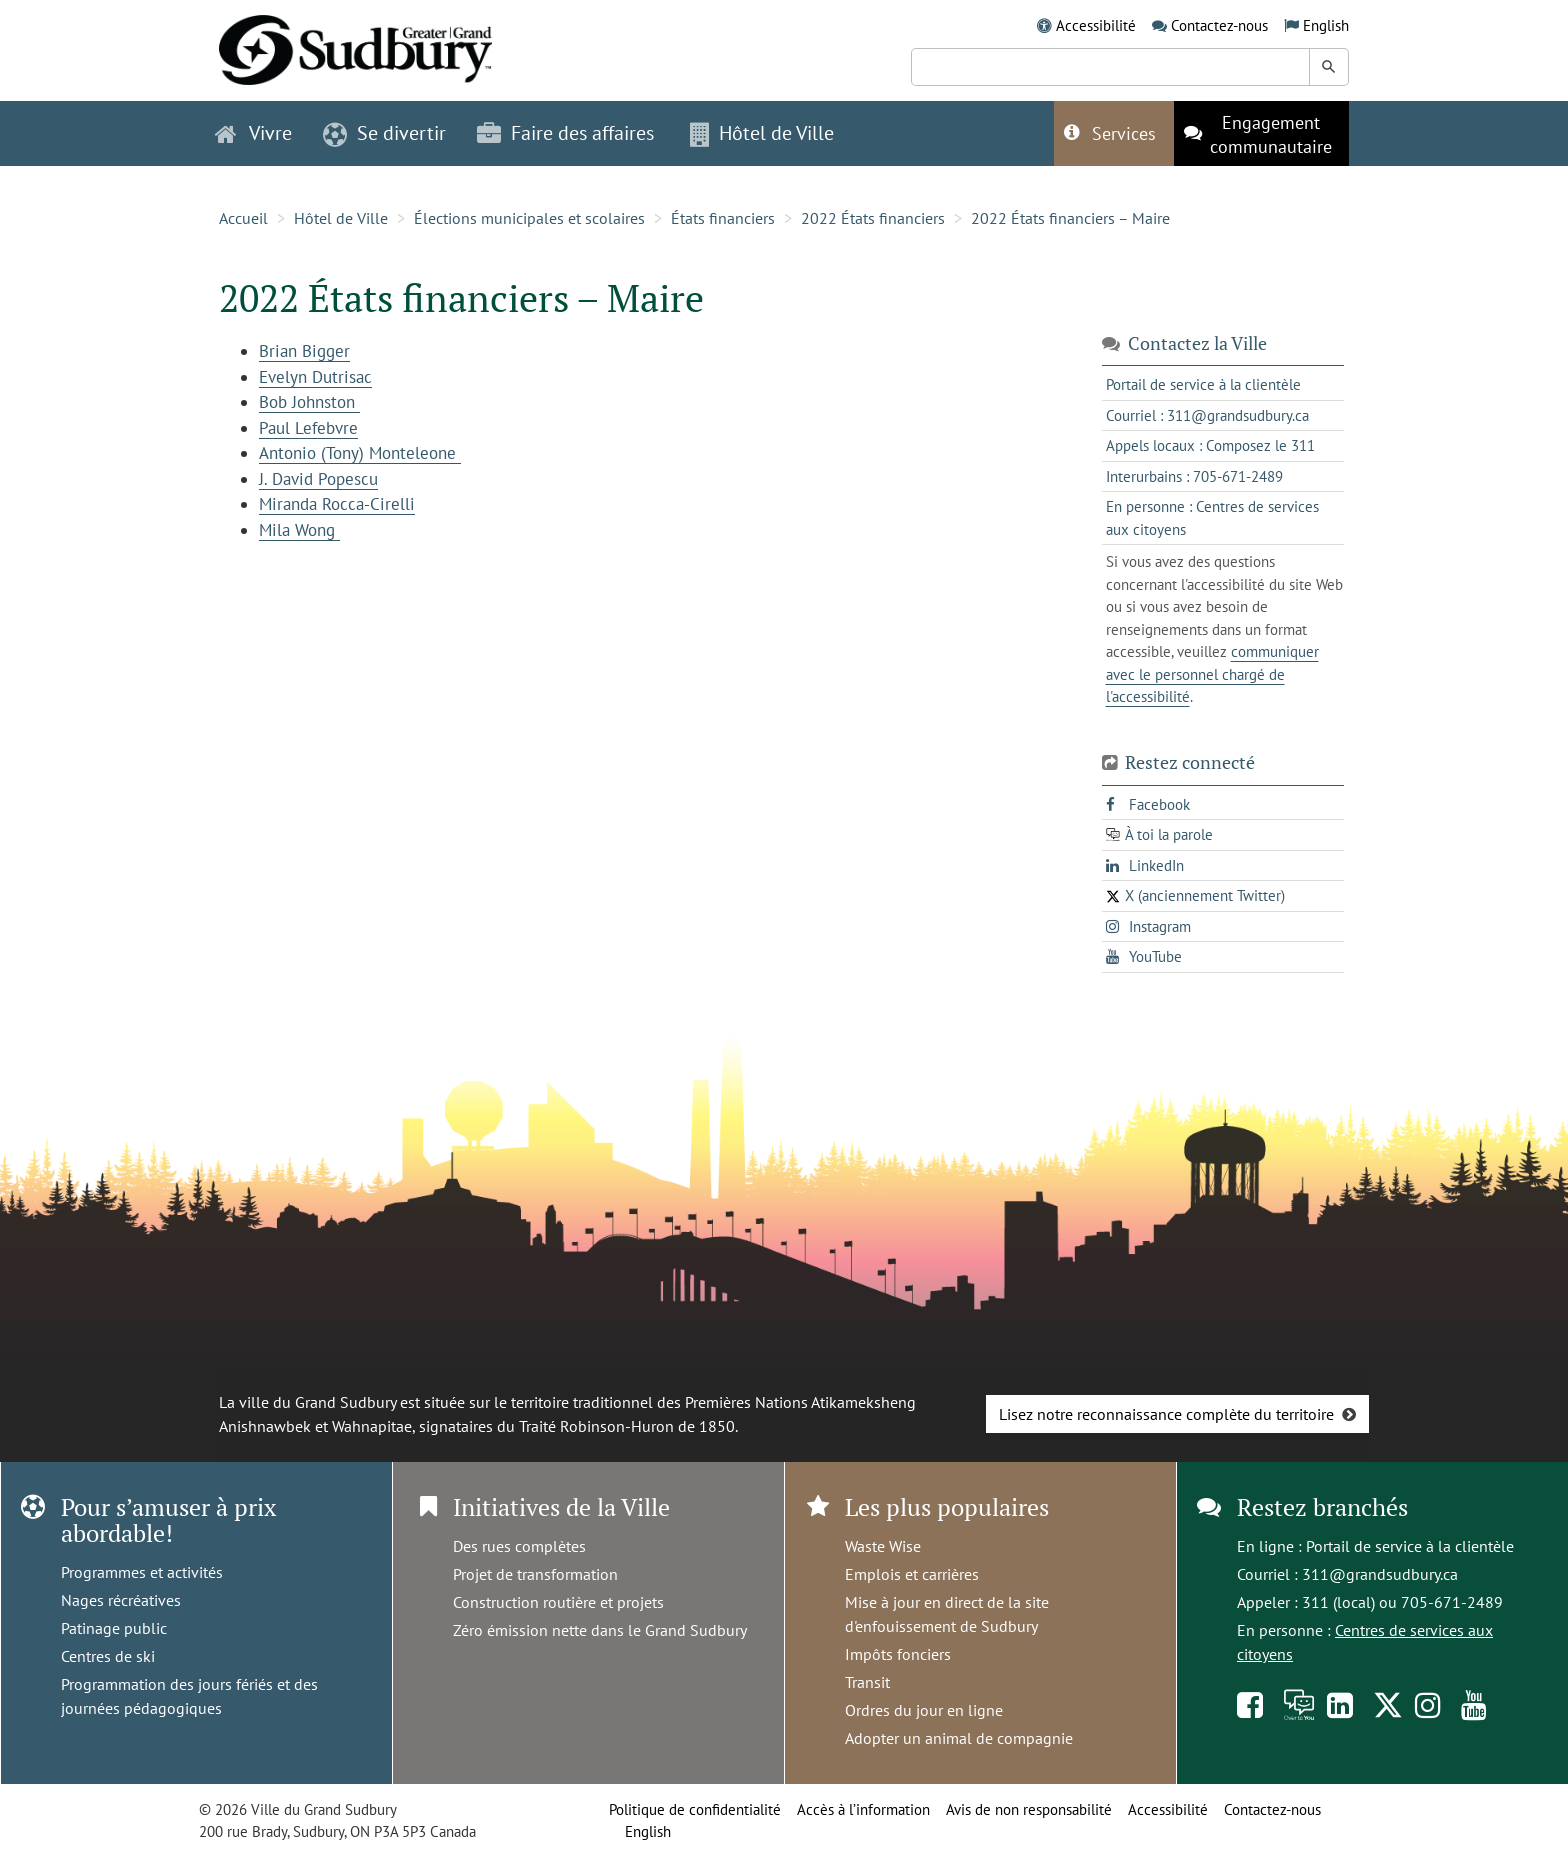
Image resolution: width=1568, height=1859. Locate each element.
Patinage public (114, 1628)
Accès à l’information (863, 1809)
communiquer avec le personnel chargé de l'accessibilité (1212, 674)
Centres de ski (108, 1656)
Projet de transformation (535, 1574)
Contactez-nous (1219, 25)
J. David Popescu (318, 479)
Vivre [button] (253, 133)
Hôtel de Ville (341, 218)
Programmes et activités (142, 1572)
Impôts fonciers (898, 1654)
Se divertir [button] (384, 133)
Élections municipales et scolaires (529, 218)
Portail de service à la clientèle (1410, 1546)
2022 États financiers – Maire (1070, 218)
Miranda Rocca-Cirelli (337, 504)
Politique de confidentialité (695, 1809)
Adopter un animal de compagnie (959, 1738)
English (1326, 25)
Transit (867, 1682)
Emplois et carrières (912, 1574)
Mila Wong (299, 530)
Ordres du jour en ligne (924, 1710)
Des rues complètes (519, 1546)
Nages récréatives (121, 1600)
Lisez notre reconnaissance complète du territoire (1166, 1414)
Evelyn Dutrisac (315, 377)
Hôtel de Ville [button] (762, 133)
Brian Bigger (304, 351)
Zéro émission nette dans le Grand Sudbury (600, 1630)
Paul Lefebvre (308, 428)
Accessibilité (1096, 25)
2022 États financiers (873, 218)
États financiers (723, 218)
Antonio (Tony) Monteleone (360, 453)
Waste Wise (883, 1546)
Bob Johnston (309, 402)
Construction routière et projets (558, 1602)
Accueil (243, 218)
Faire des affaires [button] (565, 133)
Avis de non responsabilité (1029, 1809)
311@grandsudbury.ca (1380, 1574)
